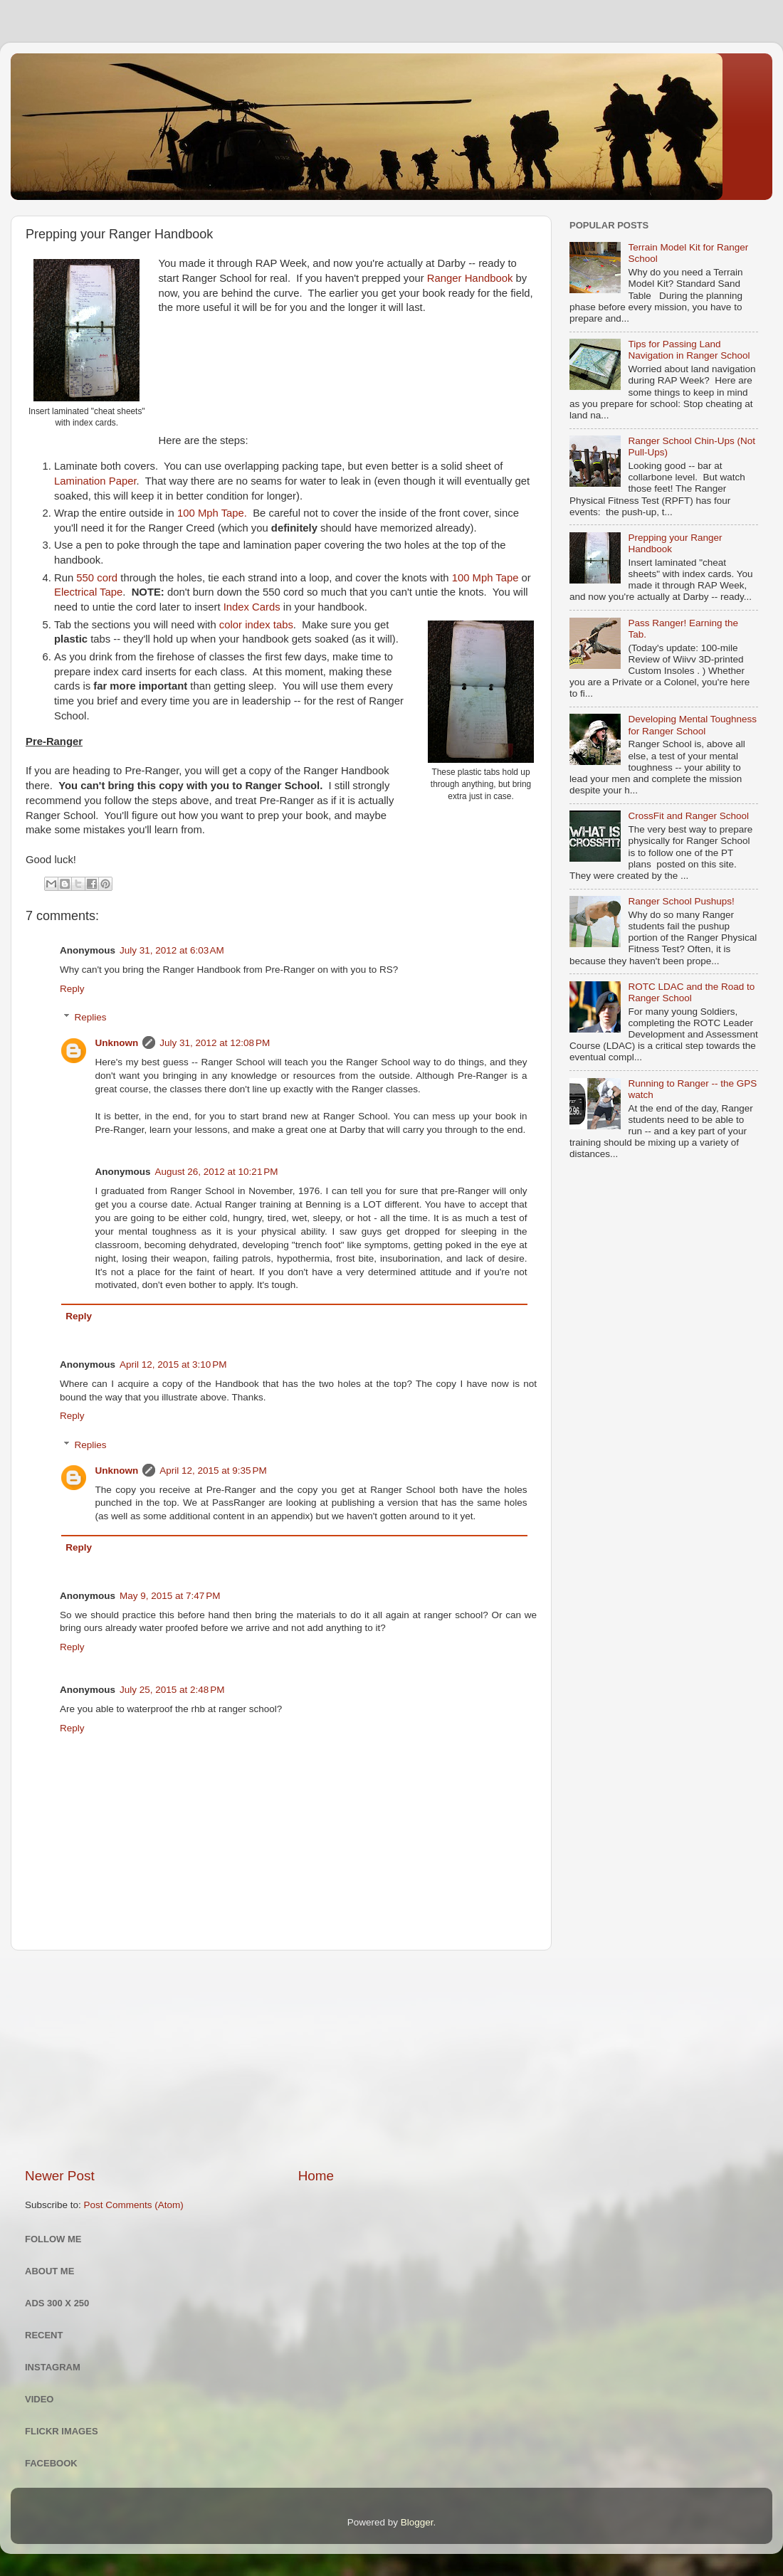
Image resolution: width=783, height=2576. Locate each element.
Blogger (417, 2522)
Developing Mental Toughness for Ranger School (692, 725)
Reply (72, 988)
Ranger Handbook (470, 278)
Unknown (117, 1043)
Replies (91, 1017)
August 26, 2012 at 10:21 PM (216, 1171)
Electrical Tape (88, 592)
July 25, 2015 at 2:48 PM (172, 1689)
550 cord (96, 578)
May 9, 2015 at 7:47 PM (170, 1595)
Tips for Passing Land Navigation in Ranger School (689, 350)
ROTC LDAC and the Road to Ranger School (691, 992)
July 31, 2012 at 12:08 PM (214, 1043)
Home (316, 2175)
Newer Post (60, 2175)
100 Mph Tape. (212, 513)
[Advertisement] (281, 2059)
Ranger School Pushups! (681, 901)
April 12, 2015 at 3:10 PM (173, 1364)
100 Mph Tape (485, 578)
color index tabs (256, 624)
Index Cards (252, 607)
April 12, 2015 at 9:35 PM (212, 1470)
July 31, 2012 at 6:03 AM (172, 950)
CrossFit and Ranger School (688, 816)
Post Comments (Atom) (134, 2205)
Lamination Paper (95, 481)
